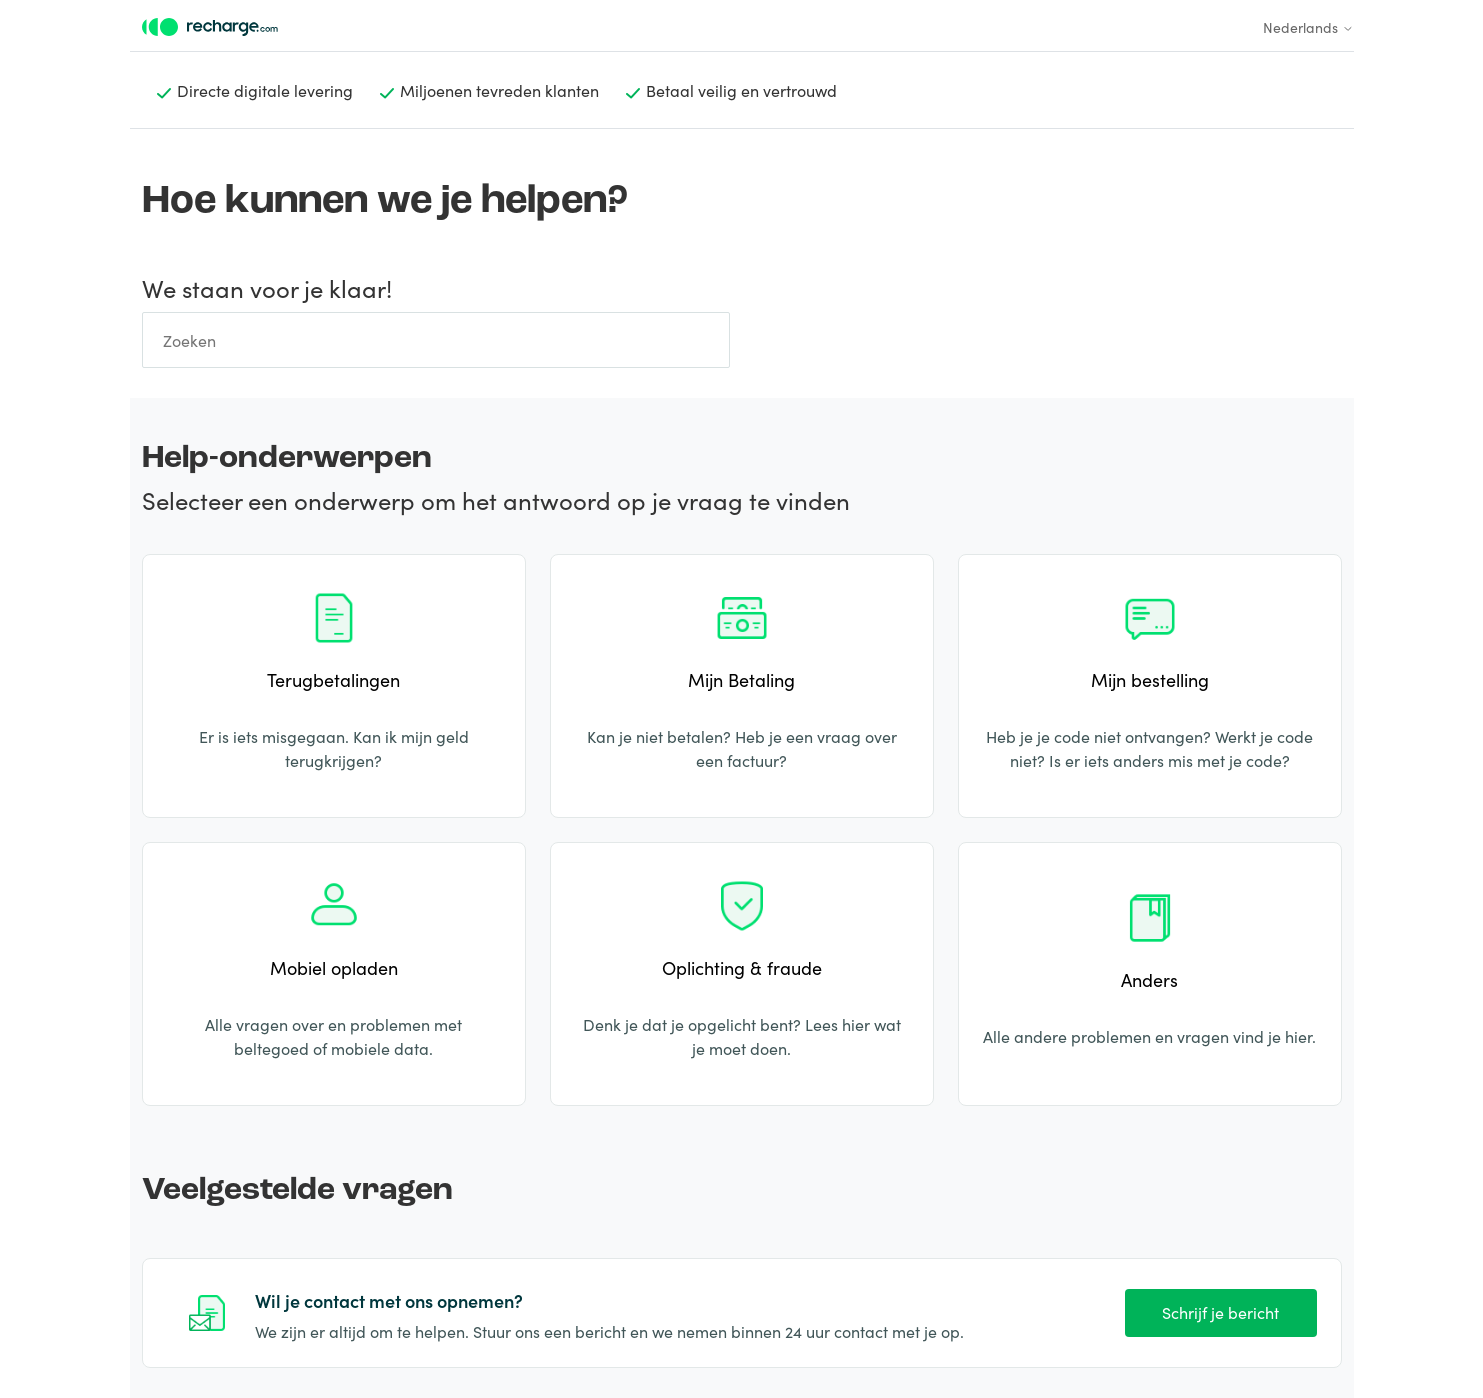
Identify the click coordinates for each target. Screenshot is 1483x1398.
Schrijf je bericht (1220, 1312)
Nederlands (1308, 27)
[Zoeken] (436, 340)
